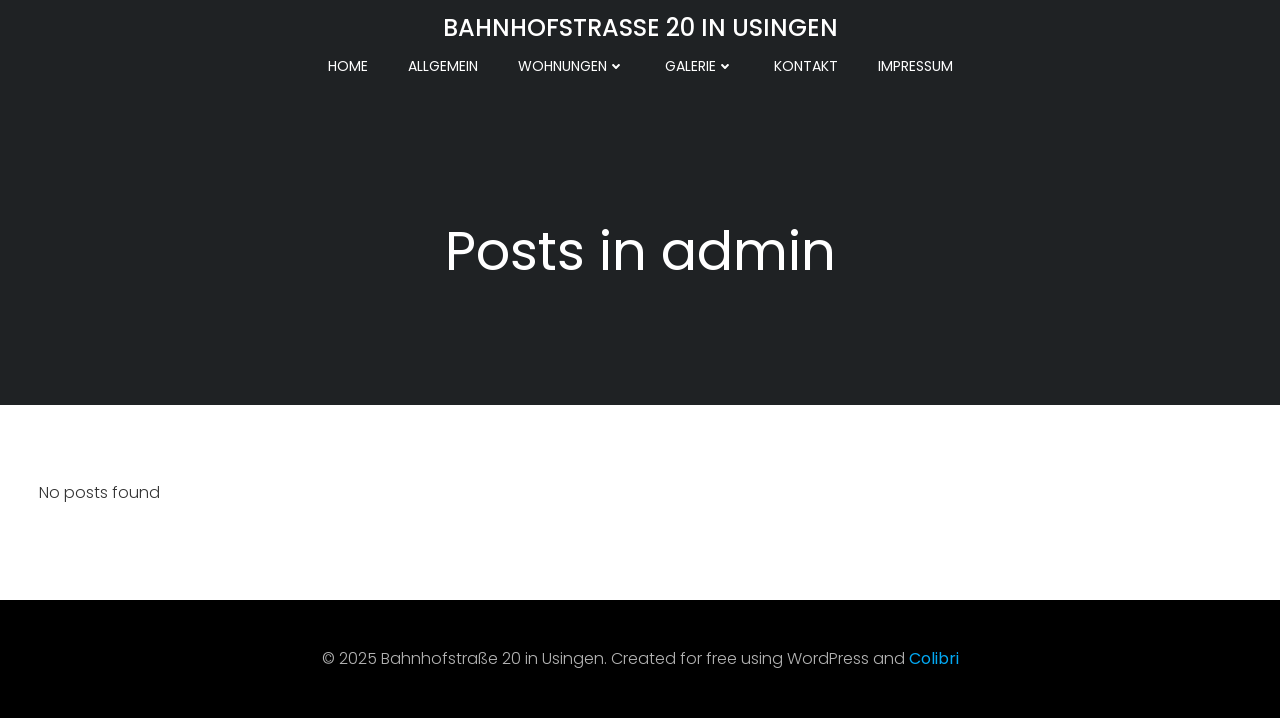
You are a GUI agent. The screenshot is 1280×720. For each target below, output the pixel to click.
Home (348, 66)
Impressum (915, 66)
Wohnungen (571, 66)
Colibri (934, 658)
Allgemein (443, 66)
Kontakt (806, 66)
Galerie (699, 66)
